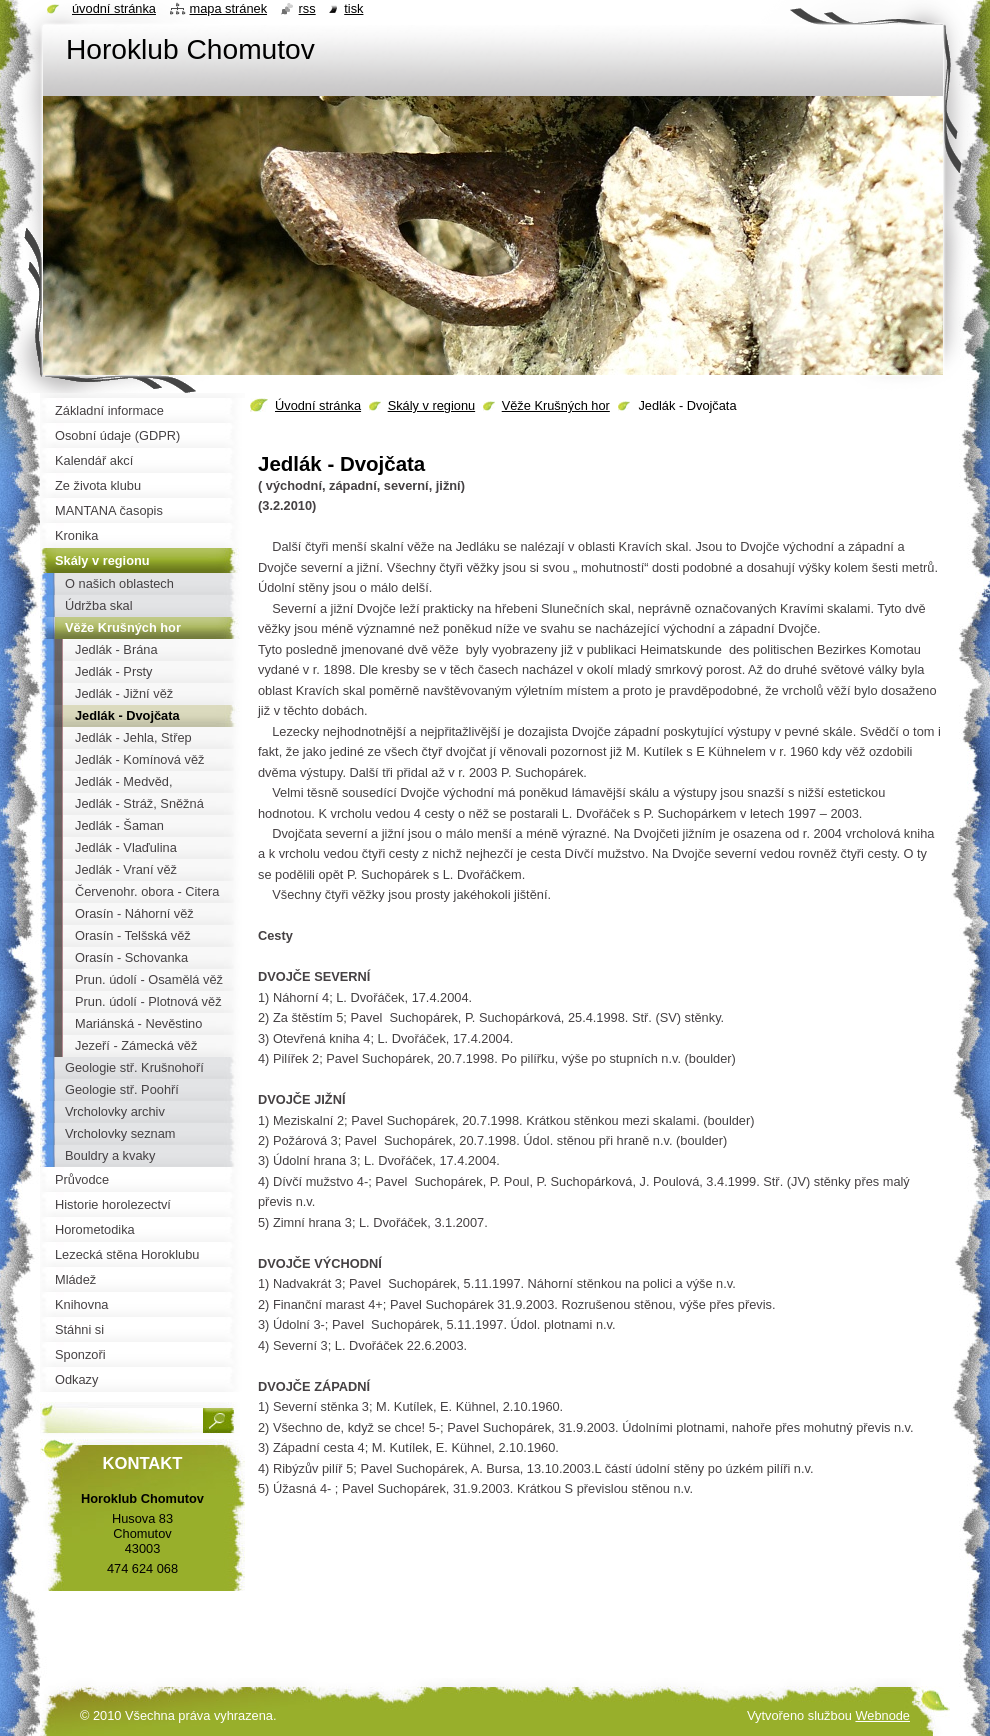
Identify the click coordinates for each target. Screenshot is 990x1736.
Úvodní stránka (318, 405)
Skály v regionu (432, 405)
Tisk (353, 8)
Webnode (882, 1715)
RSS (307, 8)
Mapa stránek (229, 8)
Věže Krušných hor (556, 405)
